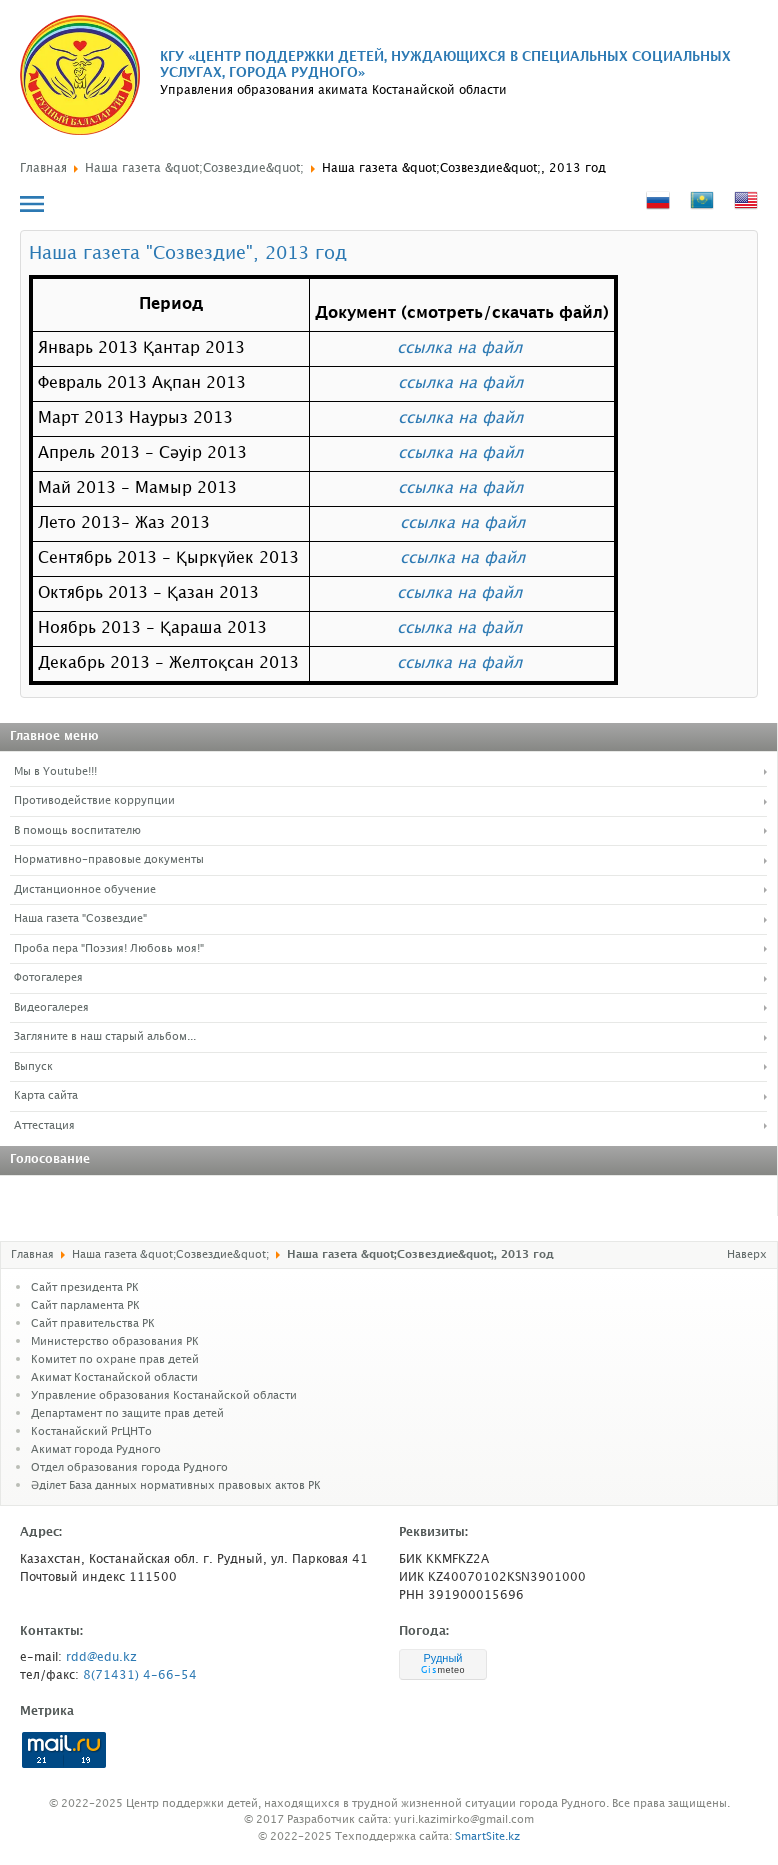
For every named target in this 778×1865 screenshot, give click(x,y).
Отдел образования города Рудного (129, 1468)
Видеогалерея (51, 1008)
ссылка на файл (459, 348)
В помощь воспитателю (77, 831)
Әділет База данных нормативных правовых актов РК (176, 1486)
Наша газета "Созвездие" (80, 919)
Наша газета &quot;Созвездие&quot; (194, 168)
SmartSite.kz (487, 1837)
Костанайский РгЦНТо (91, 1432)
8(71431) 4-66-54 (140, 1675)
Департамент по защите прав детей (127, 1414)
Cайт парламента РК (85, 1306)
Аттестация (44, 1126)
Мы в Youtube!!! (55, 772)
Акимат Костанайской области (114, 1378)
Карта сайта (46, 1096)
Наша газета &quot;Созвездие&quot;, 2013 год (464, 168)
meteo (443, 1670)
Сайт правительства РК (93, 1324)
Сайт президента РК (85, 1288)
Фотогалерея (48, 978)
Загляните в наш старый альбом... (105, 1037)
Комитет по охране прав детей (115, 1360)
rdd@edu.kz (101, 1657)
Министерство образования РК (115, 1342)
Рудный (442, 1658)
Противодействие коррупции (94, 801)
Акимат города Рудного (96, 1450)
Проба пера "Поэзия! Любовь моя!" (109, 949)
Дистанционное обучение (85, 890)
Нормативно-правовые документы (109, 860)
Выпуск (33, 1067)
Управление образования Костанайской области (164, 1396)
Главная (43, 168)
